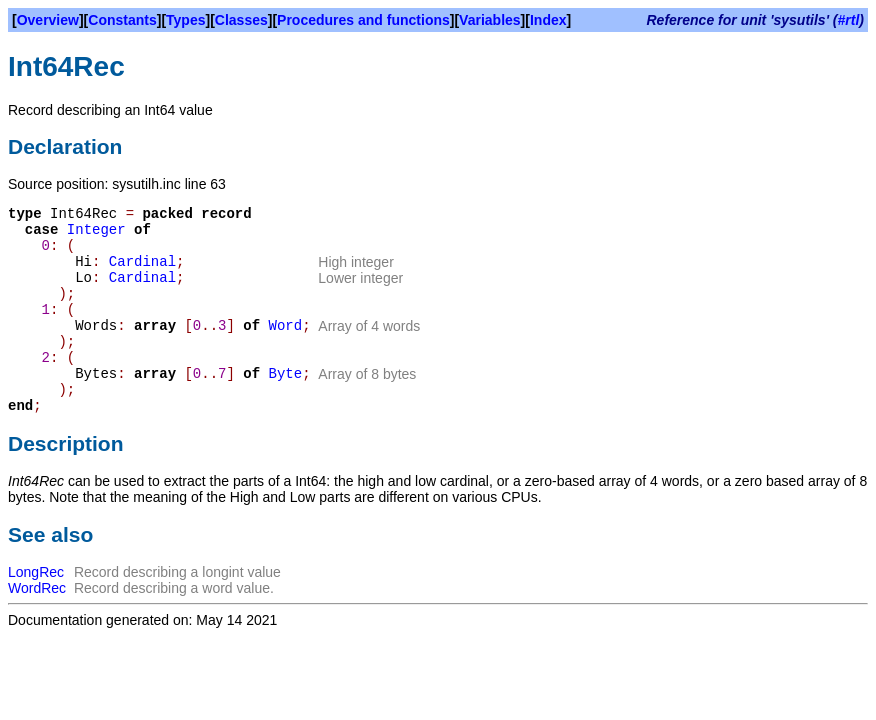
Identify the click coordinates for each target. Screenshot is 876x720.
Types (185, 20)
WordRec (37, 588)
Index (548, 20)
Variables (490, 20)
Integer (96, 230)
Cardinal (142, 262)
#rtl (849, 20)
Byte (286, 374)
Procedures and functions (363, 20)
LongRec (36, 572)
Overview (48, 20)
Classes (241, 20)
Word (286, 326)
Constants (122, 20)
